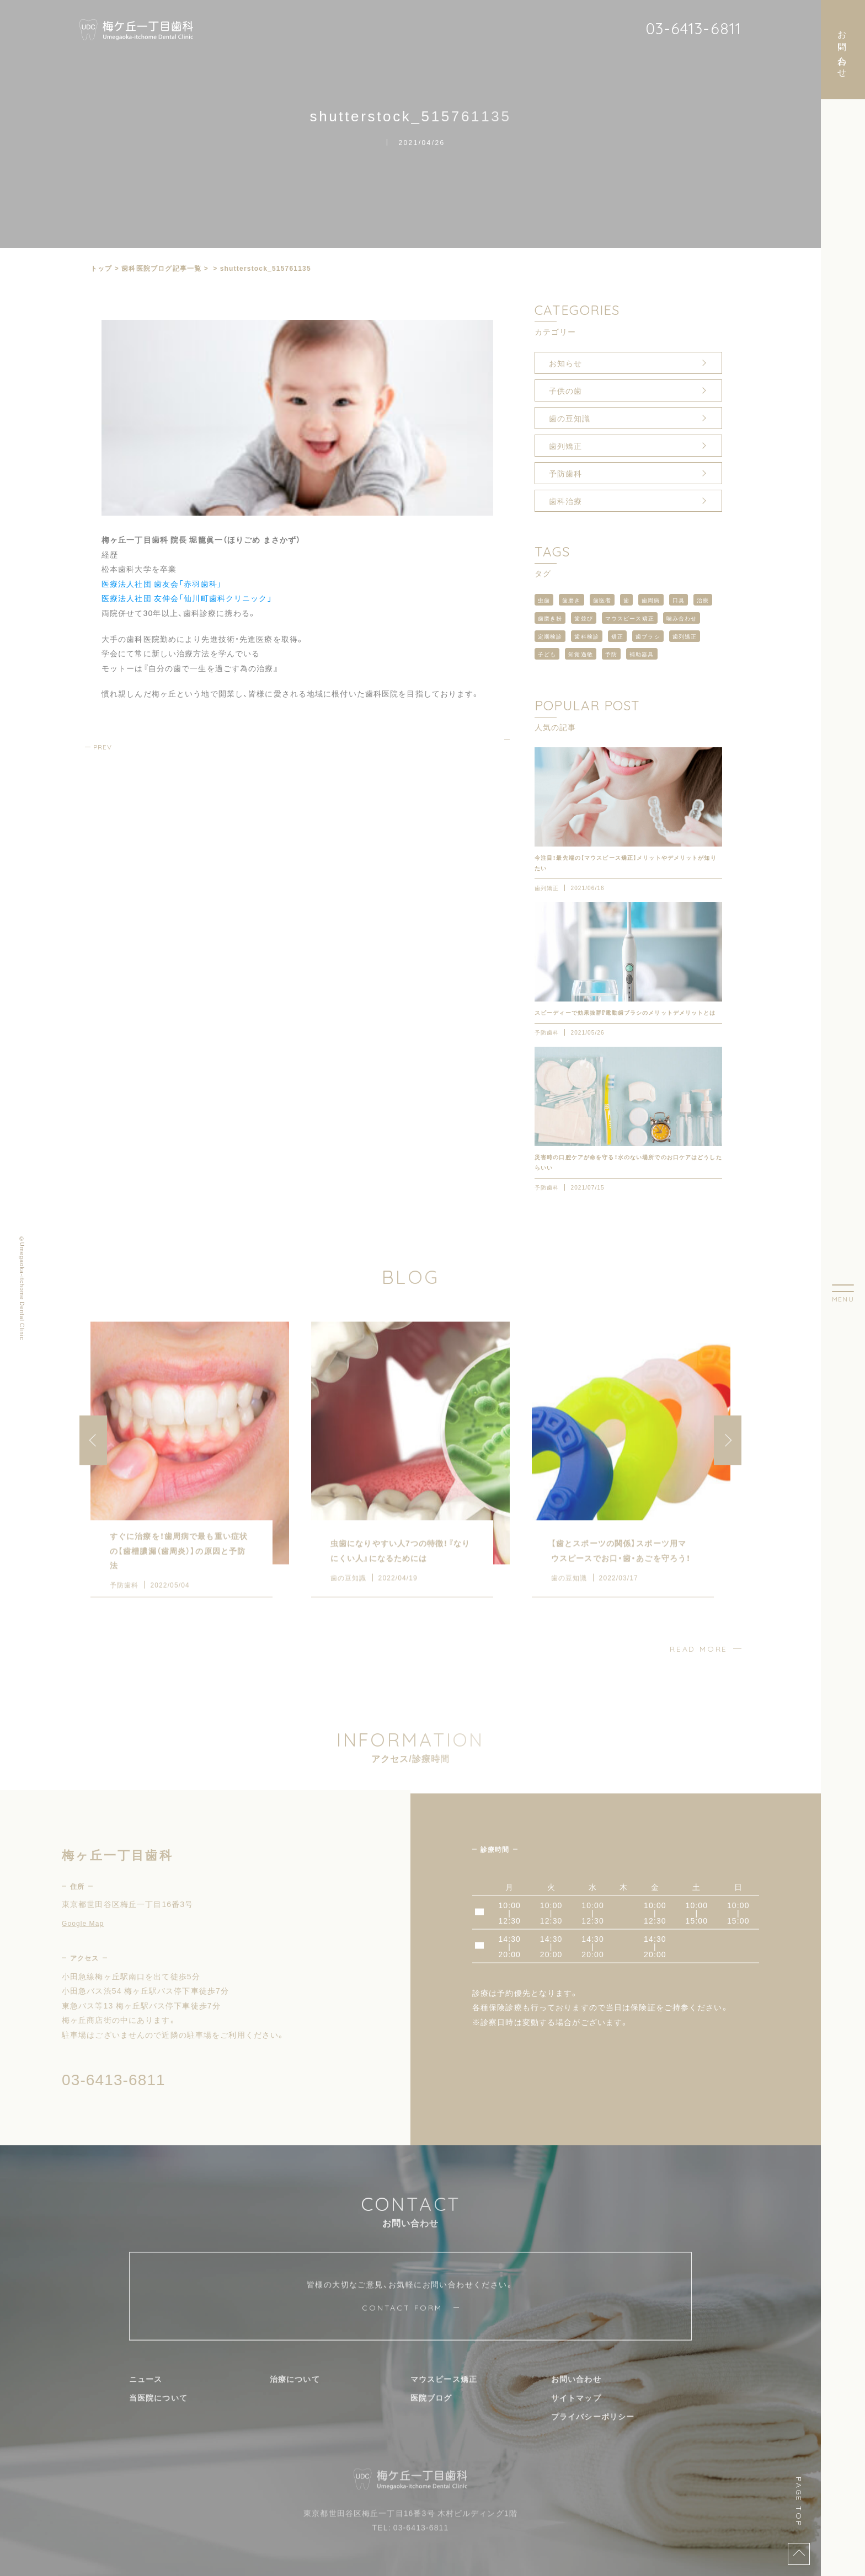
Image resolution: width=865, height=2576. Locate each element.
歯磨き (571, 600)
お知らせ (565, 362)
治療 (703, 600)
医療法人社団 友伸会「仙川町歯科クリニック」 (187, 597)
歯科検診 (586, 636)
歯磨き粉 (550, 618)
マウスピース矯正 (629, 618)
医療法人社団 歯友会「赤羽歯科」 (162, 583)
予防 (611, 654)
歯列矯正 (565, 445)
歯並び (583, 618)
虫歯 (544, 600)
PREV (102, 747)
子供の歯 (565, 390)
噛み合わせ (681, 618)
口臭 (678, 600)
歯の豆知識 (570, 418)
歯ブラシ (648, 636)
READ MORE (699, 1667)
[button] (727, 1458)
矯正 (617, 636)
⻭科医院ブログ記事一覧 (161, 268)
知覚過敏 (580, 654)
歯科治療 (565, 500)
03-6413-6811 (693, 28)
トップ (101, 268)
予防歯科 (565, 473)
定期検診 (550, 636)
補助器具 (641, 654)
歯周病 (651, 600)
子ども (547, 654)
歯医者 (602, 600)
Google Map (83, 1941)
